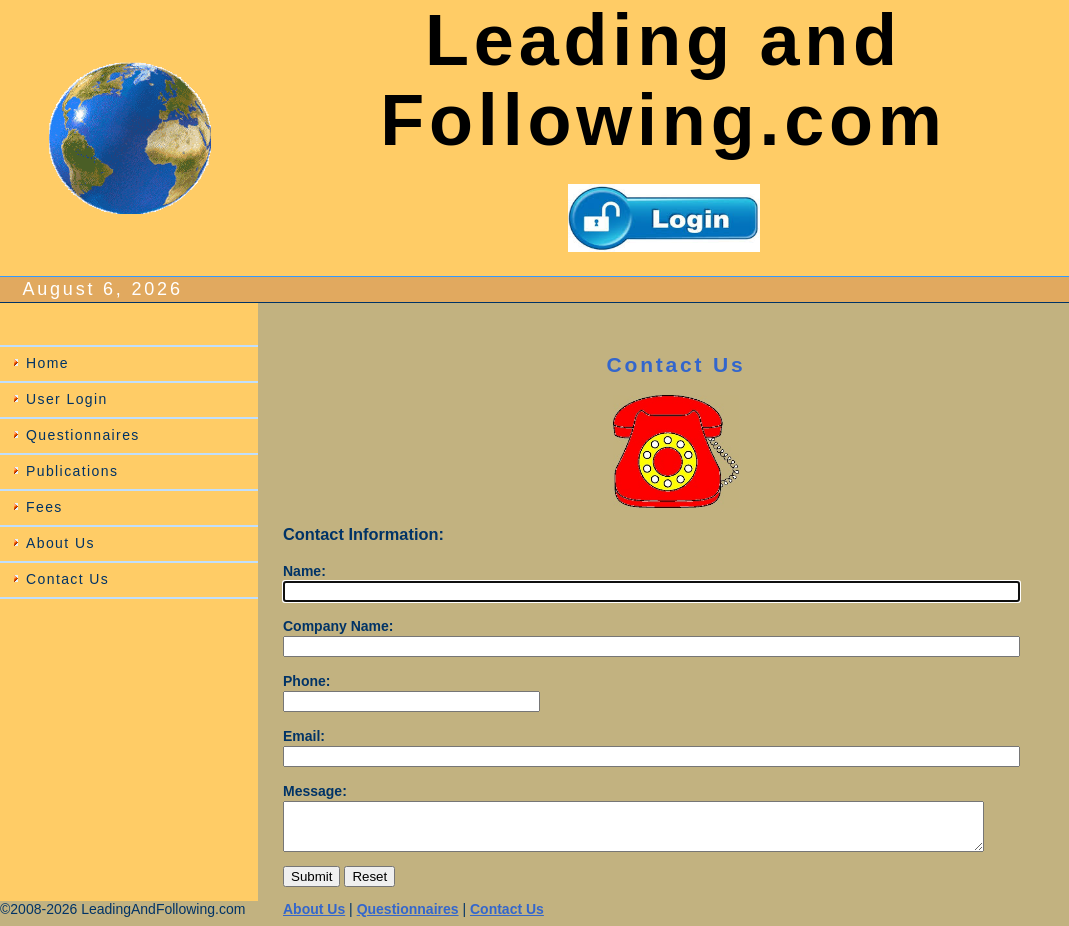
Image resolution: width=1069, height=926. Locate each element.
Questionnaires (83, 435)
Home (47, 363)
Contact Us (67, 579)
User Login (67, 399)
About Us (60, 543)
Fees (44, 507)
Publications (72, 471)
